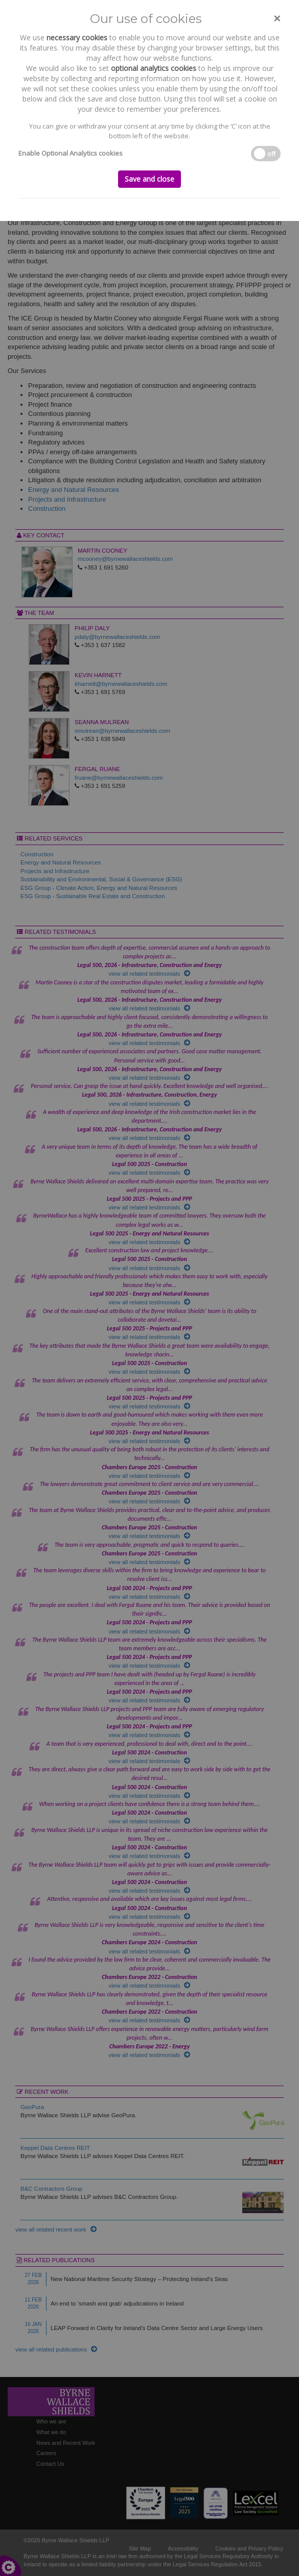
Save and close (149, 179)
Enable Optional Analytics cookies (70, 153)
